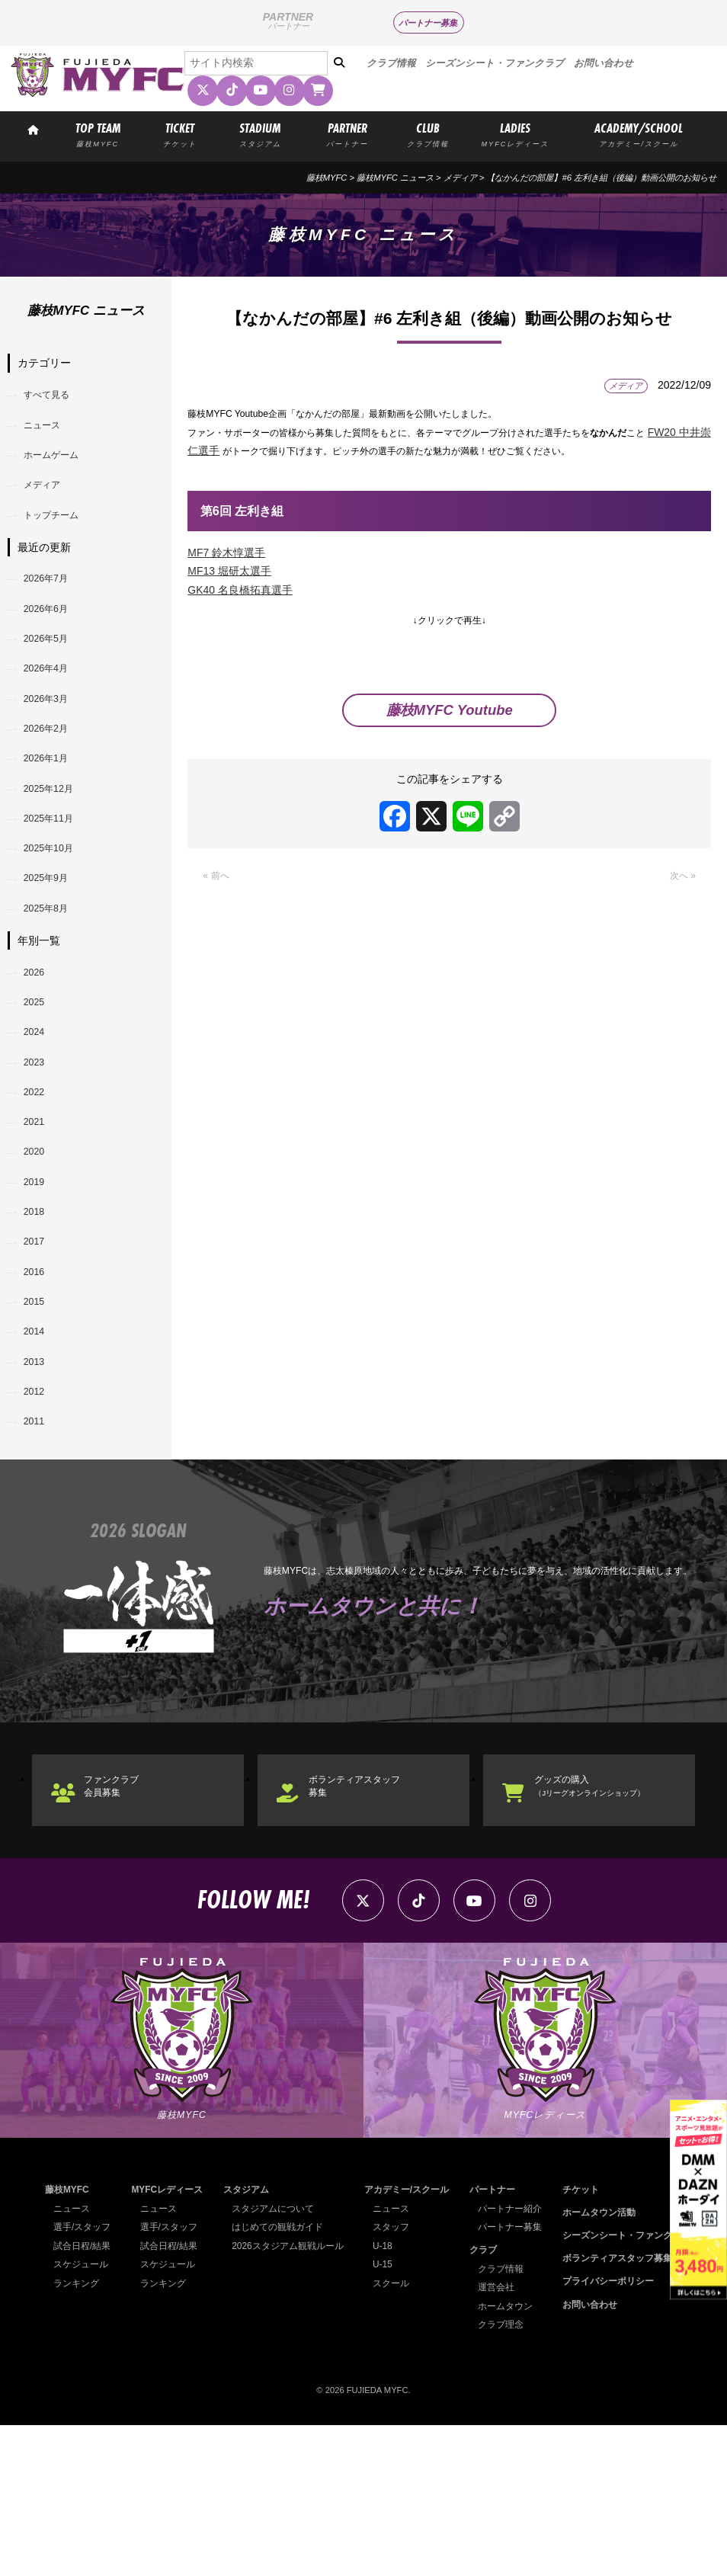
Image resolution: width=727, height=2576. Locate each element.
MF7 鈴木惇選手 (226, 555)
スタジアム (251, 2340)
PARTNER (347, 133)
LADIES (514, 133)
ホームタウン (510, 2457)
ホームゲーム (59, 466)
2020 (38, 1250)
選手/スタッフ (79, 2377)
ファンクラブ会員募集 (123, 1928)
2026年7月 (52, 601)
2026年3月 (52, 738)
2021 (38, 1216)
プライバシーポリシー (615, 2432)
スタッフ (395, 2377)
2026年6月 (52, 636)
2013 (38, 1489)
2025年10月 (55, 909)
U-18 (388, 2396)
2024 (38, 1113)
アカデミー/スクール (409, 2340)
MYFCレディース (168, 2340)
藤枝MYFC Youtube (449, 722)
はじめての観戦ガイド (280, 2377)
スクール (395, 2434)
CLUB (428, 133)
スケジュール (78, 2415)
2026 (38, 1046)
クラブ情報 (391, 63)
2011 (38, 1557)
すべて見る (53, 397)
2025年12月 (55, 841)
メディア (460, 177)
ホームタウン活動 (606, 2363)
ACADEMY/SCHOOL (639, 133)
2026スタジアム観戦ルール (290, 2396)
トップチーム (59, 533)
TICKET (179, 133)
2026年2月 (52, 772)
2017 (38, 1353)
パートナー (498, 2340)
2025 (38, 1079)
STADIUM (260, 133)
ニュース (48, 431)
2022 (38, 1182)
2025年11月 (55, 875)
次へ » (680, 889)
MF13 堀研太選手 (229, 574)
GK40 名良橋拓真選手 (240, 593)
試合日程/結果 (79, 2396)
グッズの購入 (603, 1927)
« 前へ (218, 889)
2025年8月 (52, 977)
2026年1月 (52, 806)
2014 (38, 1455)
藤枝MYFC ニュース (395, 177)
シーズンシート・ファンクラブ (494, 63)
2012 (38, 1523)
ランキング (74, 2434)
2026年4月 (52, 704)
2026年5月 (52, 670)
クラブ (489, 2400)
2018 (38, 1318)
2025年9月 (52, 943)
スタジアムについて (276, 2359)
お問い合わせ (603, 63)
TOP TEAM (98, 133)
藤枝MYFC (326, 177)
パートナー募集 (428, 22)
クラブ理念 (506, 2475)
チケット (590, 2340)
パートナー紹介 (514, 2359)
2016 (38, 1386)
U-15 (388, 2415)
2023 (38, 1148)
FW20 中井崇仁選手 (248, 453)
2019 (38, 1284)
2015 (38, 1421)
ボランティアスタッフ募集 (369, 1928)
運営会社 (502, 2438)
